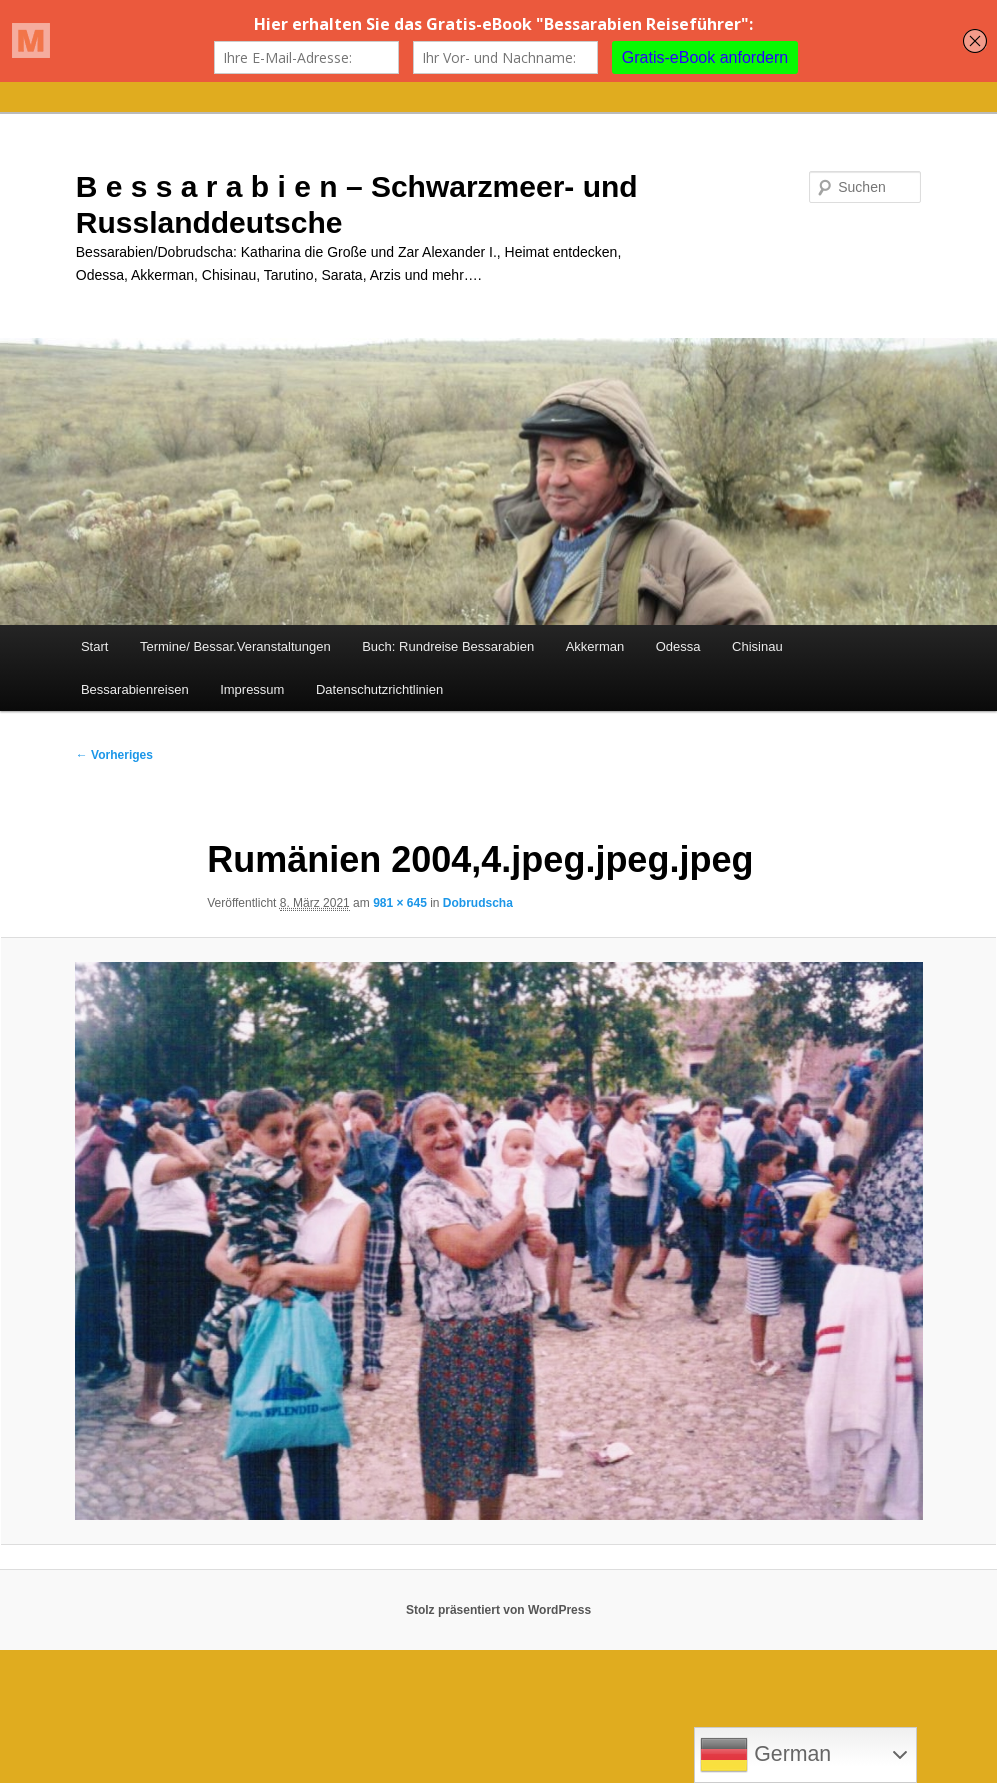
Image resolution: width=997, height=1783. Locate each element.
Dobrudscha (478, 903)
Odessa (678, 646)
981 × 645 (400, 903)
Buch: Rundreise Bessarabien (448, 646)
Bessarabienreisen (135, 689)
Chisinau (757, 646)
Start (94, 646)
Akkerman (595, 646)
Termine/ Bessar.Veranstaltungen (235, 646)
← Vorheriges (114, 755)
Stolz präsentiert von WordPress (498, 1610)
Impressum (252, 689)
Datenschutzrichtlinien (379, 689)
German (765, 1755)
